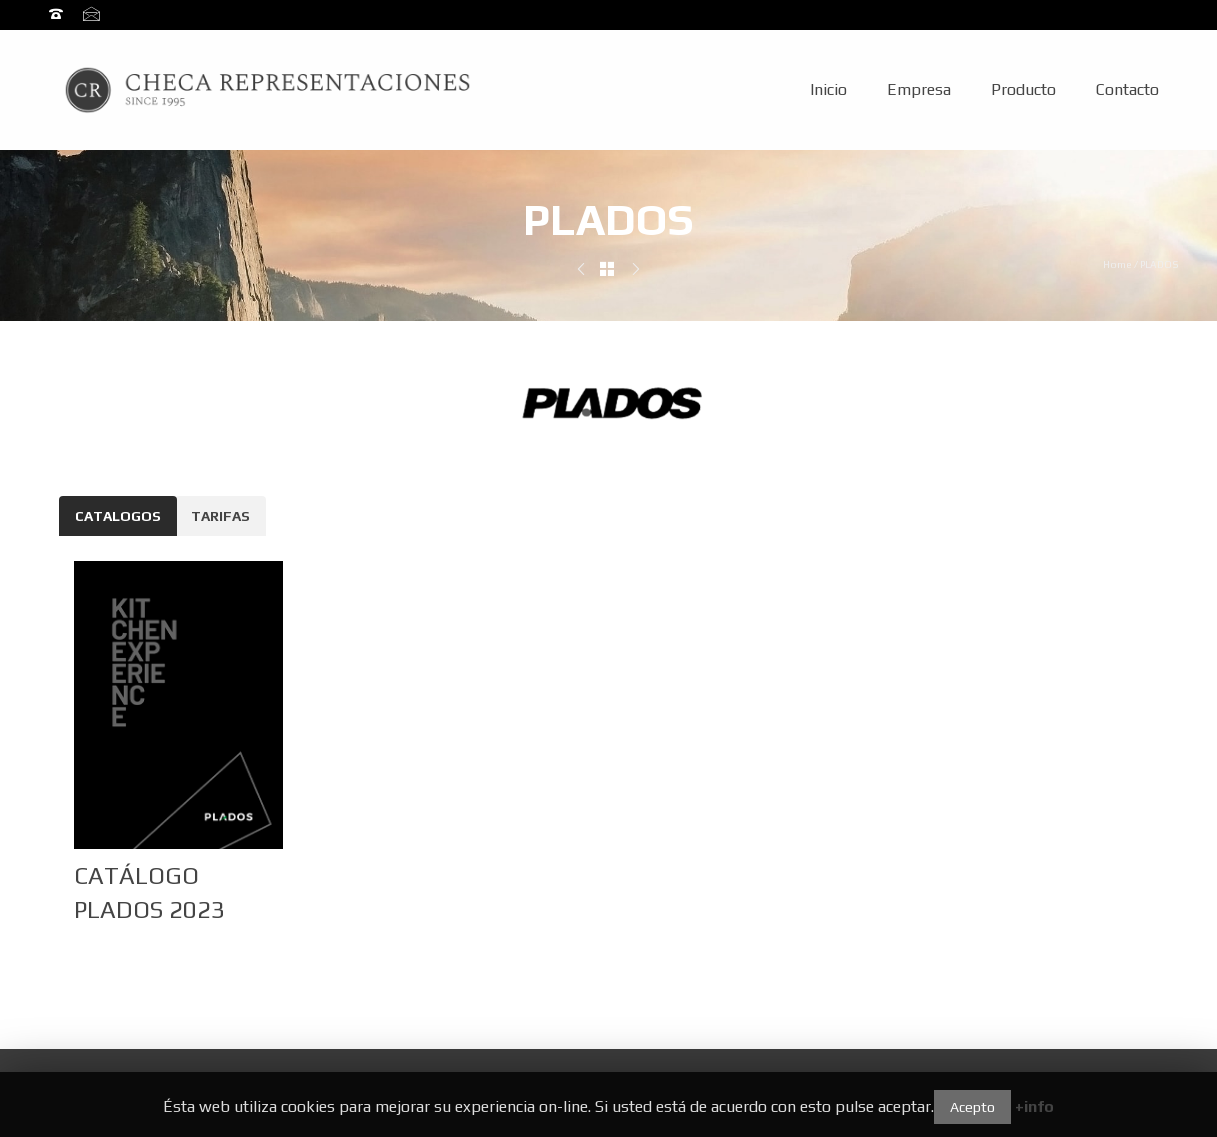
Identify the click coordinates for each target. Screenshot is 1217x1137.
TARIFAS (220, 516)
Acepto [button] (972, 1107)
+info (1034, 1106)
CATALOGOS (118, 516)
